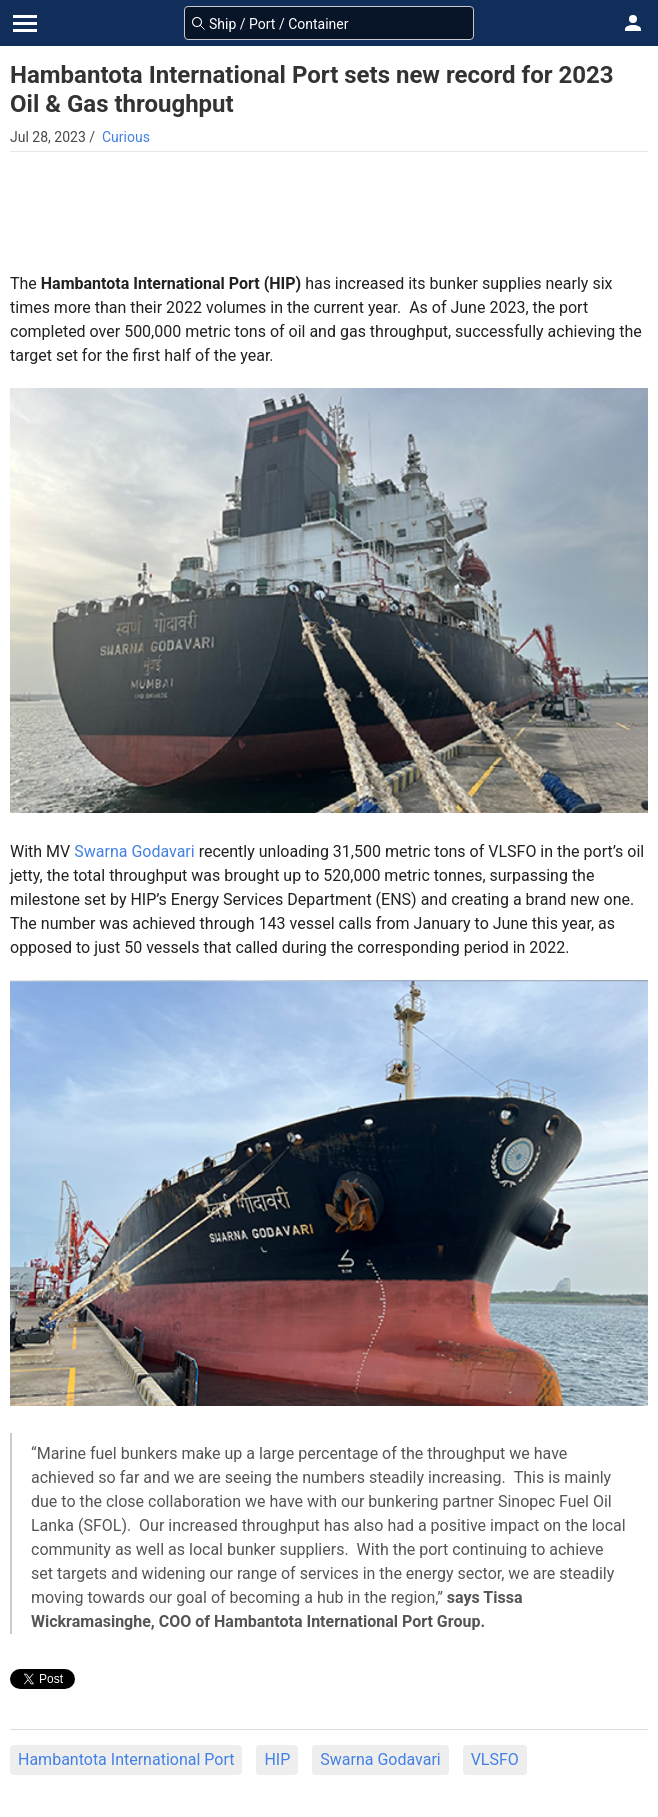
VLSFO (495, 1759)
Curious (126, 137)
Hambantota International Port (126, 1759)
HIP (277, 1759)
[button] (633, 23)
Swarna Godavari (134, 851)
